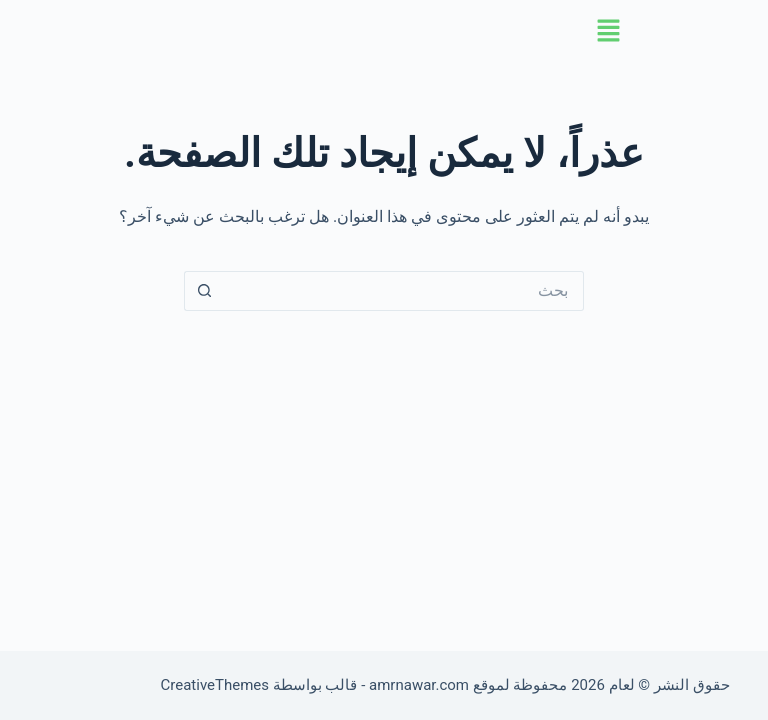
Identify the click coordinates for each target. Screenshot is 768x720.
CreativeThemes (215, 685)
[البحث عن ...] (404, 291)
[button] (384, 32)
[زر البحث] (204, 291)
